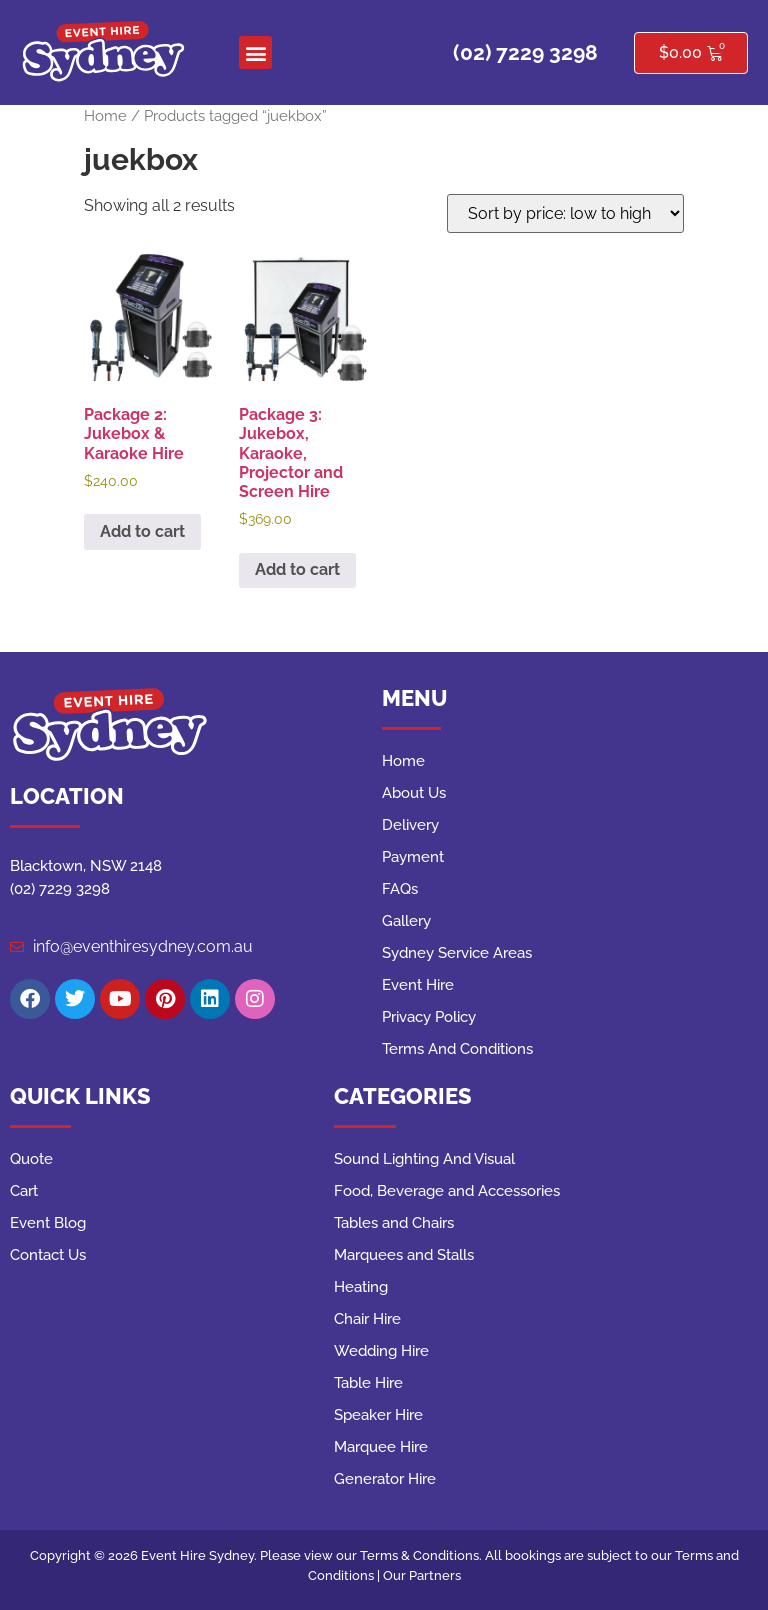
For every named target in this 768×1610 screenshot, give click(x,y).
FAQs (400, 889)
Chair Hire (367, 1319)
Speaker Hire (378, 1415)
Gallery (406, 921)
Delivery (410, 825)
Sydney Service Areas (457, 953)
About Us (414, 793)
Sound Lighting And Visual (424, 1159)
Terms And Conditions (457, 1049)
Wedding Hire (381, 1351)
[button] (255, 52)
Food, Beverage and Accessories (447, 1191)
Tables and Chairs (394, 1223)
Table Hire (368, 1383)
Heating (361, 1287)
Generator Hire (385, 1479)
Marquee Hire (381, 1447)
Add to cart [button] (142, 531)
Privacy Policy (429, 1017)
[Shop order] (565, 213)
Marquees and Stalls (404, 1255)
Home (105, 115)
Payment (413, 857)
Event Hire (418, 985)
